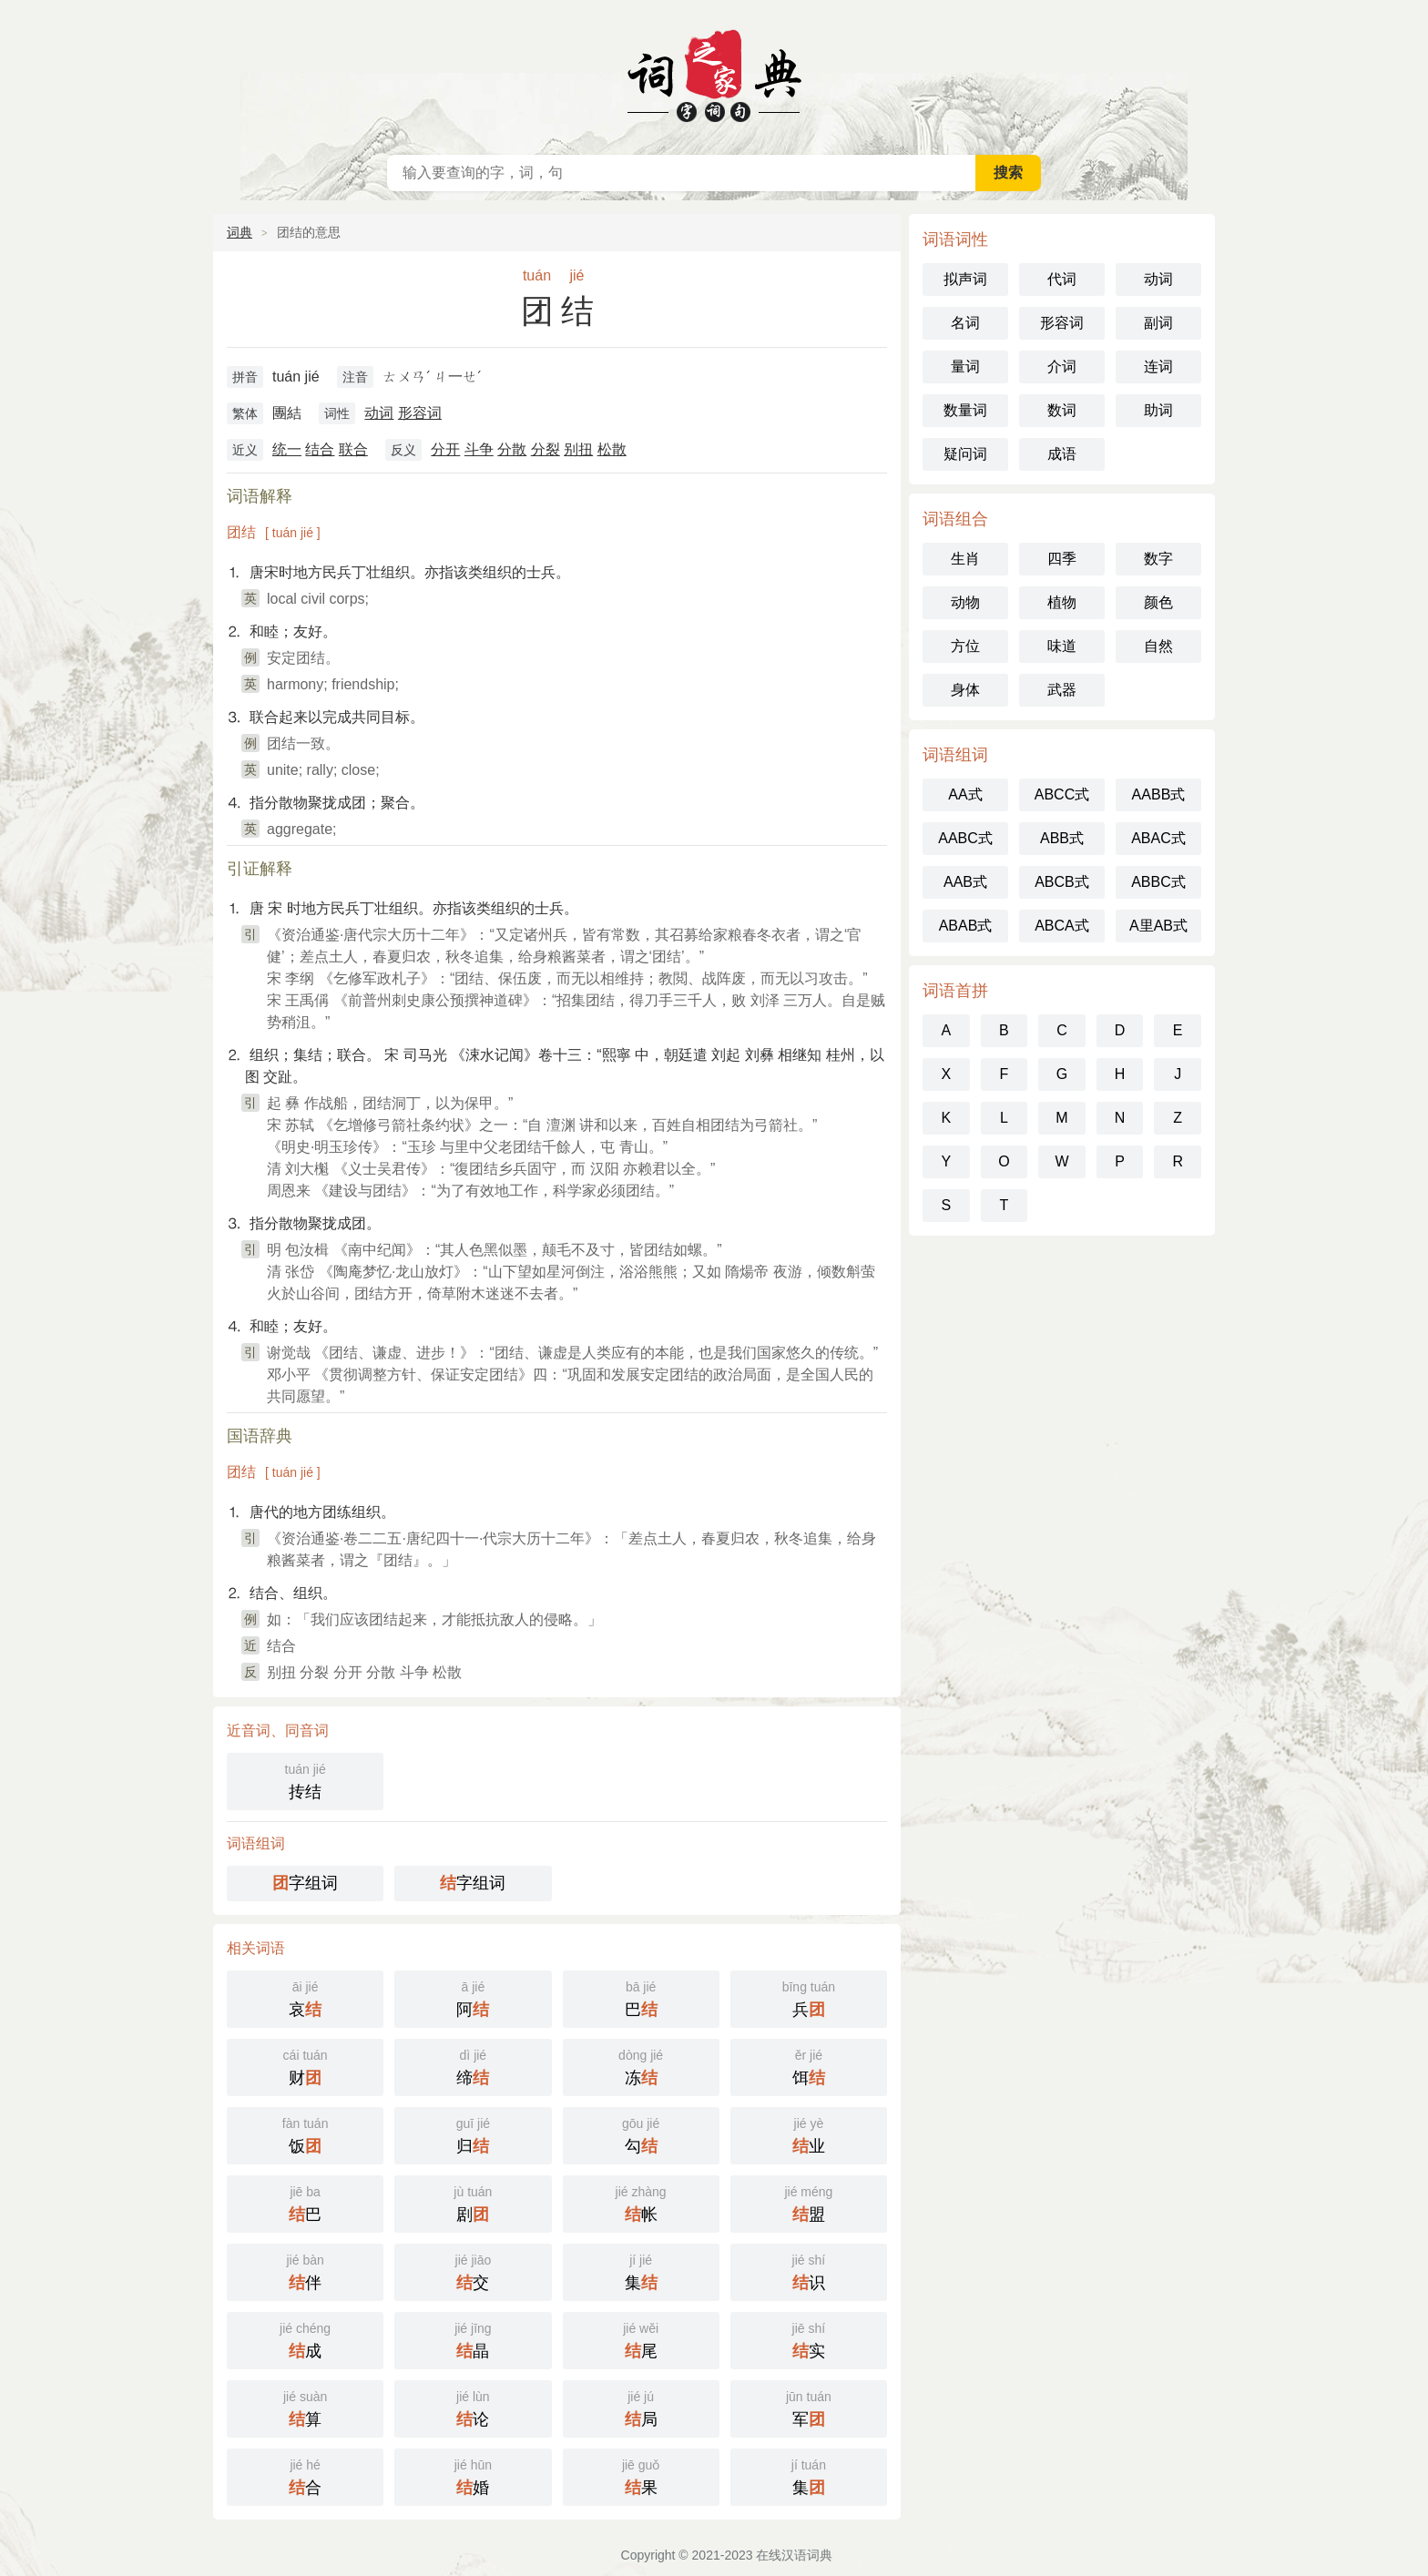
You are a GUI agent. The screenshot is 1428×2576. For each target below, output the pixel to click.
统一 (286, 449)
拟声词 (965, 279)
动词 (378, 413)
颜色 (1158, 602)
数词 (1061, 410)
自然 (1158, 646)
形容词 (420, 413)
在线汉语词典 (714, 72)
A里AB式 (1158, 925)
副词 (1158, 323)
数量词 (965, 410)
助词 (1158, 410)
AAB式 (965, 882)
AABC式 (965, 838)
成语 (1061, 454)
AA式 (965, 794)
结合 (319, 449)
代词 (1061, 279)
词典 (239, 232)
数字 (1158, 558)
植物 (1061, 602)
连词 (1158, 366)
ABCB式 (1062, 882)
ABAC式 (1158, 838)
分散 (511, 449)
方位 (965, 646)
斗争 (479, 449)
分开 (445, 449)
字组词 (305, 1883)
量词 (965, 366)
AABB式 (1159, 794)
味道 (1061, 646)
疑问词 (965, 454)
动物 (965, 602)
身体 (965, 689)
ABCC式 (1062, 794)
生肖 (965, 558)
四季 (1061, 558)
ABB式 (1062, 838)
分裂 (545, 449)
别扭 (578, 449)
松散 (612, 449)
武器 (1061, 689)
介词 (1061, 366)
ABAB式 (966, 925)
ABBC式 (1158, 882)
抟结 (305, 1779)
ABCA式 (1062, 925)
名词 (965, 323)
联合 (353, 449)
